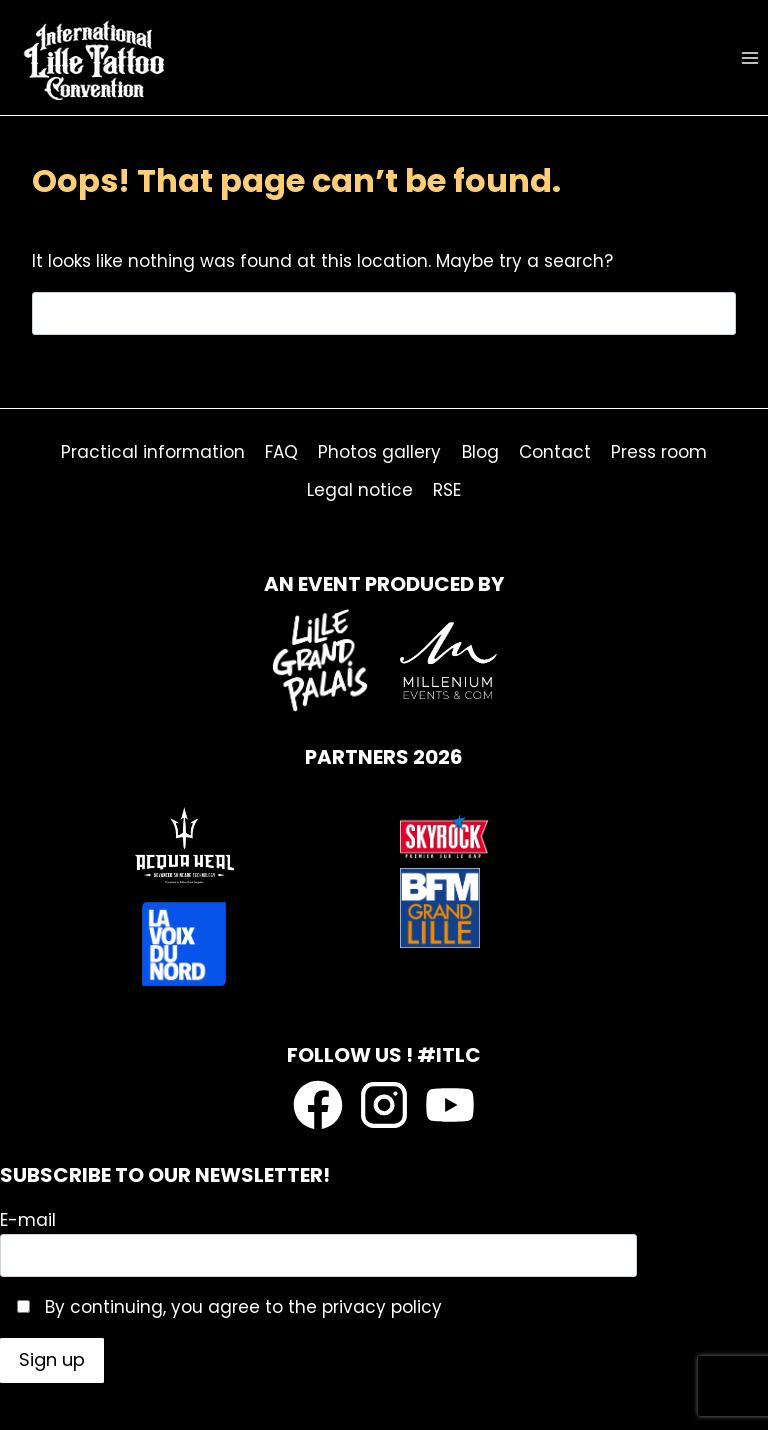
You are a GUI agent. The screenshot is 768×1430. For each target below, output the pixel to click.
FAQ (281, 452)
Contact (555, 452)
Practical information (153, 452)
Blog (480, 452)
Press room (659, 452)
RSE (447, 490)
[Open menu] (749, 57)
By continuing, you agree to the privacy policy (241, 1307)
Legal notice (360, 490)
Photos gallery (379, 452)
